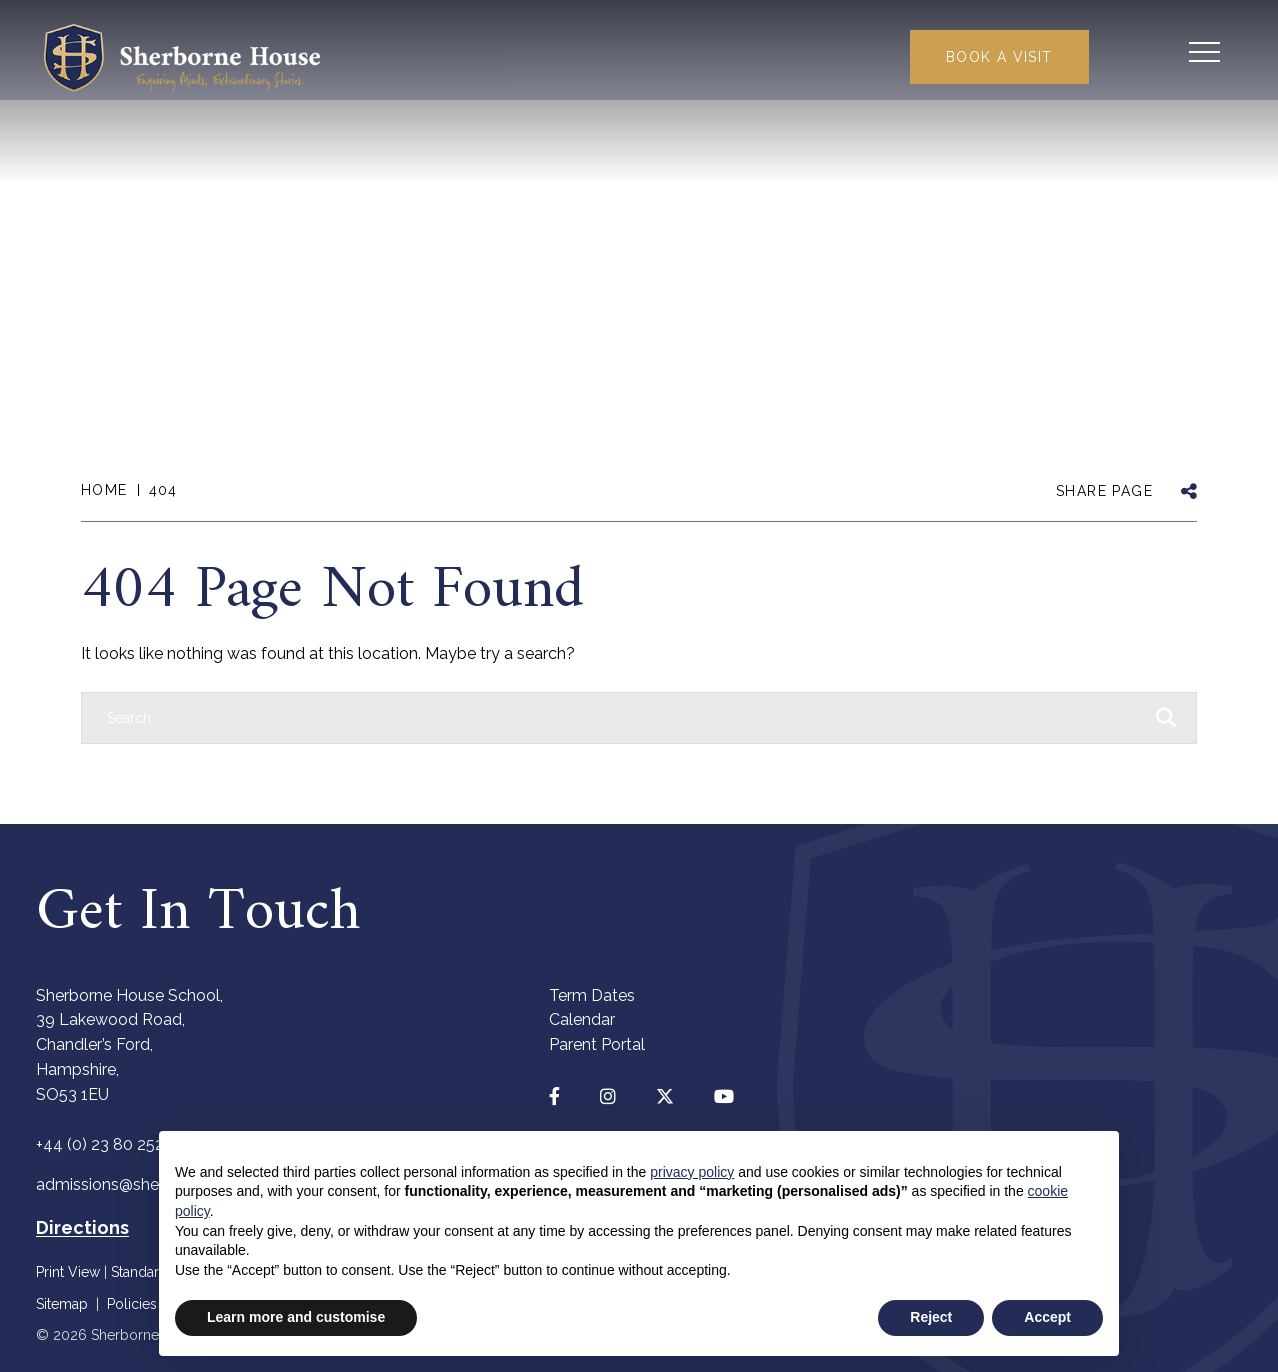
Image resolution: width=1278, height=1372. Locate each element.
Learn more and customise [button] (296, 1317)
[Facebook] (554, 1096)
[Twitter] (665, 1096)
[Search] (619, 718)
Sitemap (62, 1304)
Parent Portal (597, 1044)
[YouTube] (724, 1096)
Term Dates (592, 995)
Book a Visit (990, 58)
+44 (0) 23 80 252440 (115, 1144)
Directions (82, 1227)
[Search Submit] (1139, 54)
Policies (132, 1304)
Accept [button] (1047, 1317)
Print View (68, 1272)
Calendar (582, 1019)
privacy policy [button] (692, 1172)
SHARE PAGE (1104, 491)
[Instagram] (608, 1096)
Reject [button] (931, 1317)
